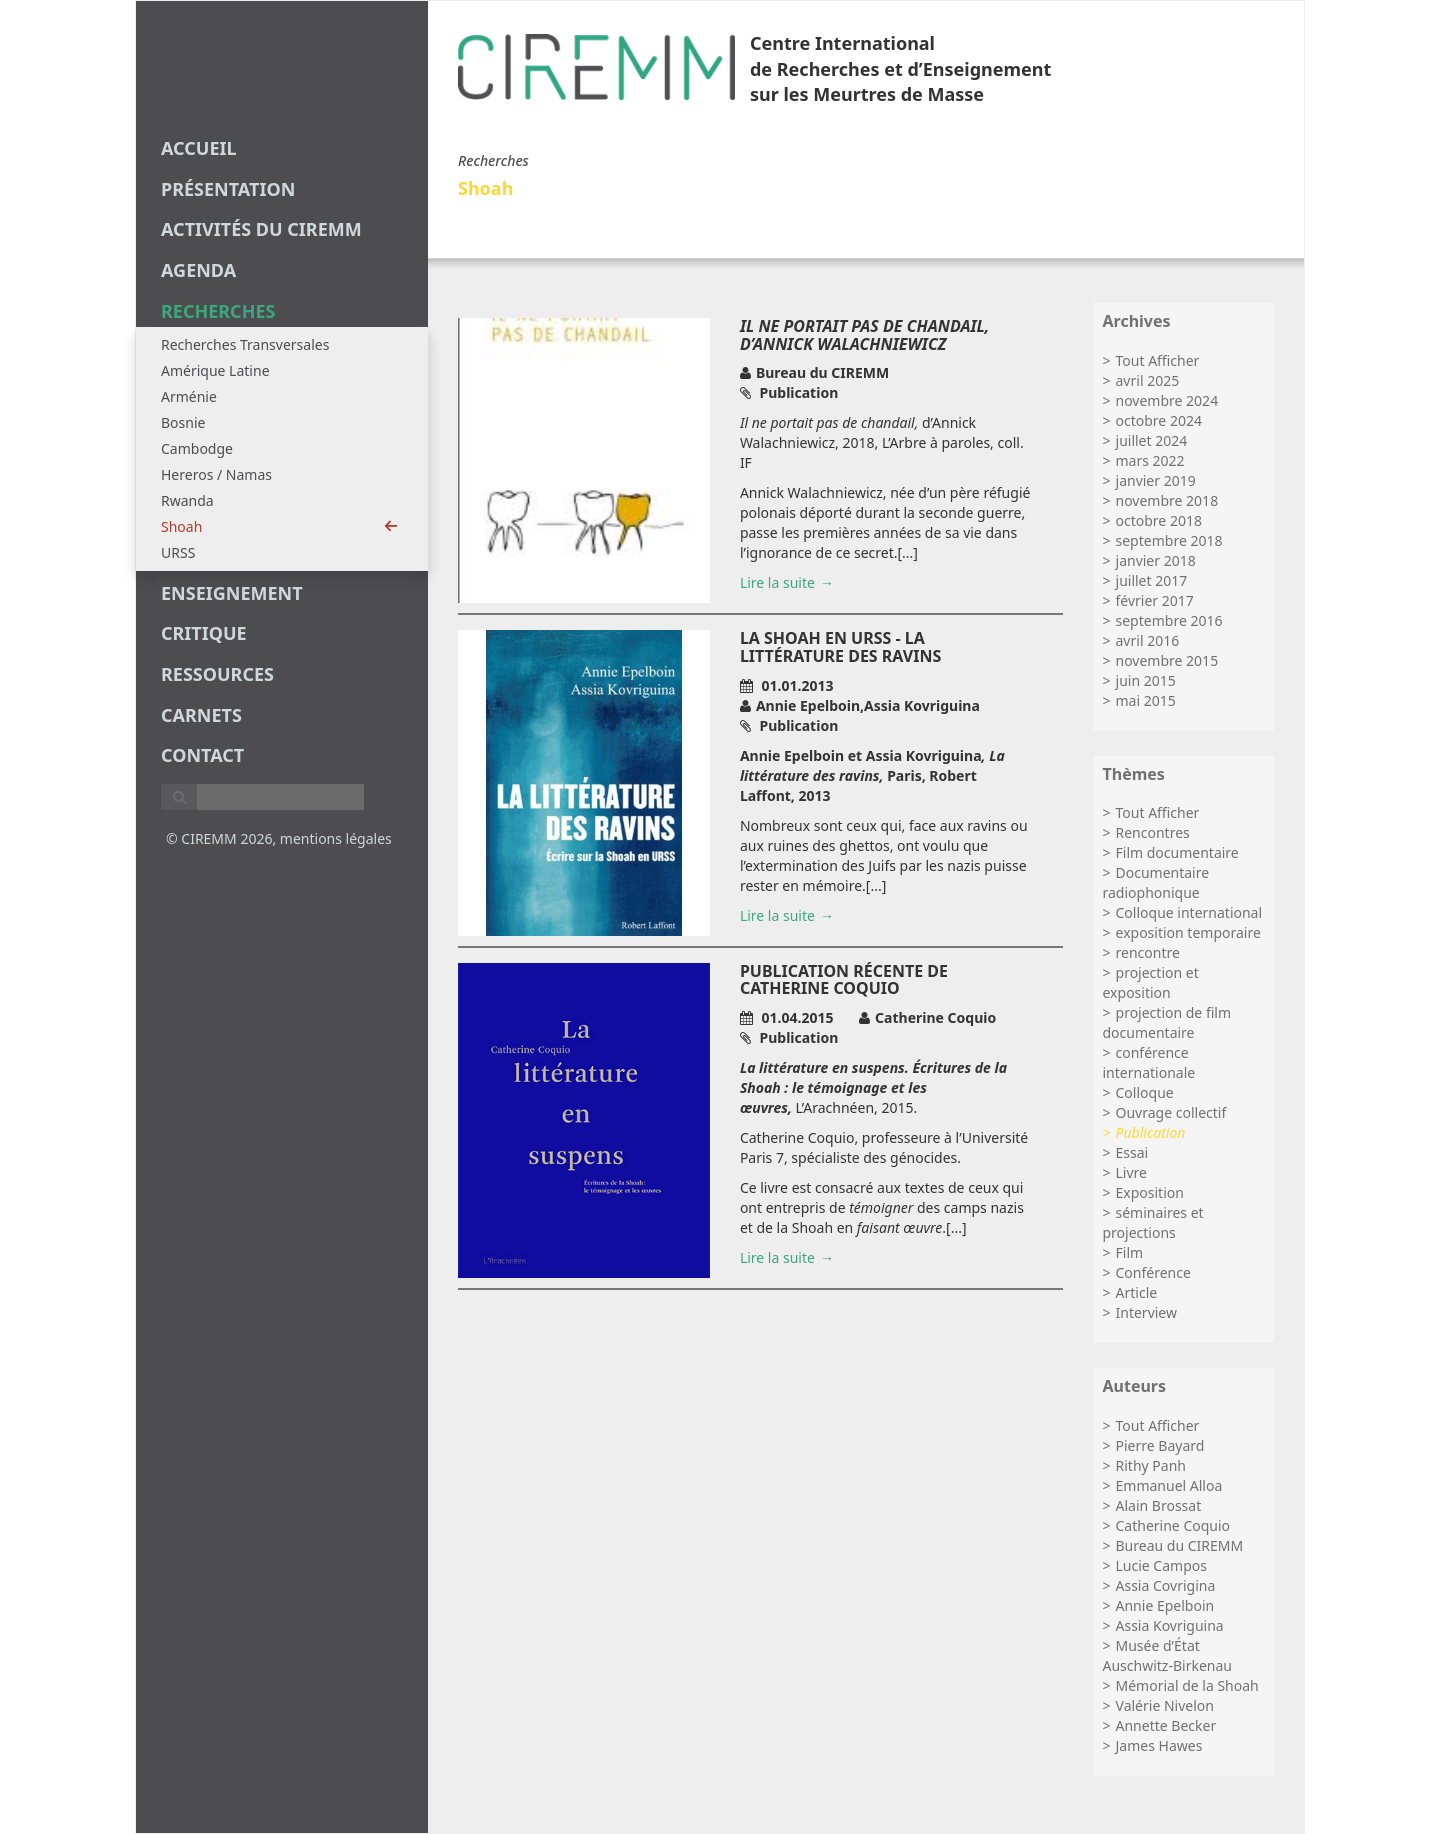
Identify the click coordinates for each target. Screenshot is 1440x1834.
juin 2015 (1146, 680)
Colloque (1145, 1092)
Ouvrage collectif (1171, 1112)
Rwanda (187, 500)
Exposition (1150, 1192)
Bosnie (183, 422)
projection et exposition (1151, 982)
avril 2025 (1148, 380)
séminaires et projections (1153, 1222)
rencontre (1148, 952)
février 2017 (1155, 600)
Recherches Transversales (245, 344)
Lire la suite (777, 582)
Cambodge (197, 448)
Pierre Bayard (1160, 1445)
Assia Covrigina (1166, 1585)
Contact (202, 755)
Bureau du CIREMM (1180, 1545)
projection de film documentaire (1167, 1022)
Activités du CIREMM (261, 229)
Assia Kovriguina (1170, 1625)
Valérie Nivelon (1165, 1705)
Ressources (217, 674)
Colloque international (1189, 912)
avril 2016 (1148, 640)
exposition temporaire (1188, 932)
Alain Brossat (1159, 1505)
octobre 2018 (1159, 520)
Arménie (189, 396)
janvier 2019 (1156, 480)
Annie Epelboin (1165, 1605)
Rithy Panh (1151, 1465)
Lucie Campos (1161, 1565)
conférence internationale (1149, 1062)
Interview (1146, 1312)
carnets (201, 715)
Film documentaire (1177, 852)
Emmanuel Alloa (1169, 1485)
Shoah (279, 526)
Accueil (199, 148)
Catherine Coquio (1173, 1525)
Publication (1151, 1132)
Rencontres (1153, 832)
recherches (218, 311)
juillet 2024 (1152, 440)
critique (204, 633)
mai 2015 (1146, 700)
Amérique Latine (215, 370)
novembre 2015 (1167, 660)
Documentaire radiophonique (1156, 882)
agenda (198, 270)
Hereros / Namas (216, 474)
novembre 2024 (1167, 400)
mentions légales (336, 838)
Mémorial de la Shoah (1187, 1685)
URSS (178, 552)
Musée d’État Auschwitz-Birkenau (1167, 1655)
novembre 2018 (1167, 500)
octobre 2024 (1159, 420)
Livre (1131, 1172)
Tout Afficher (1158, 360)
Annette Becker (1166, 1725)
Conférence (1153, 1272)
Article (1137, 1292)
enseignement (232, 593)
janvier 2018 (1156, 560)
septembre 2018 (1169, 540)
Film (1130, 1252)
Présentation (228, 189)
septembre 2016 (1169, 620)
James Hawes (1159, 1745)
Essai (1132, 1152)
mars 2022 (1150, 460)
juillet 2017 (1152, 580)
